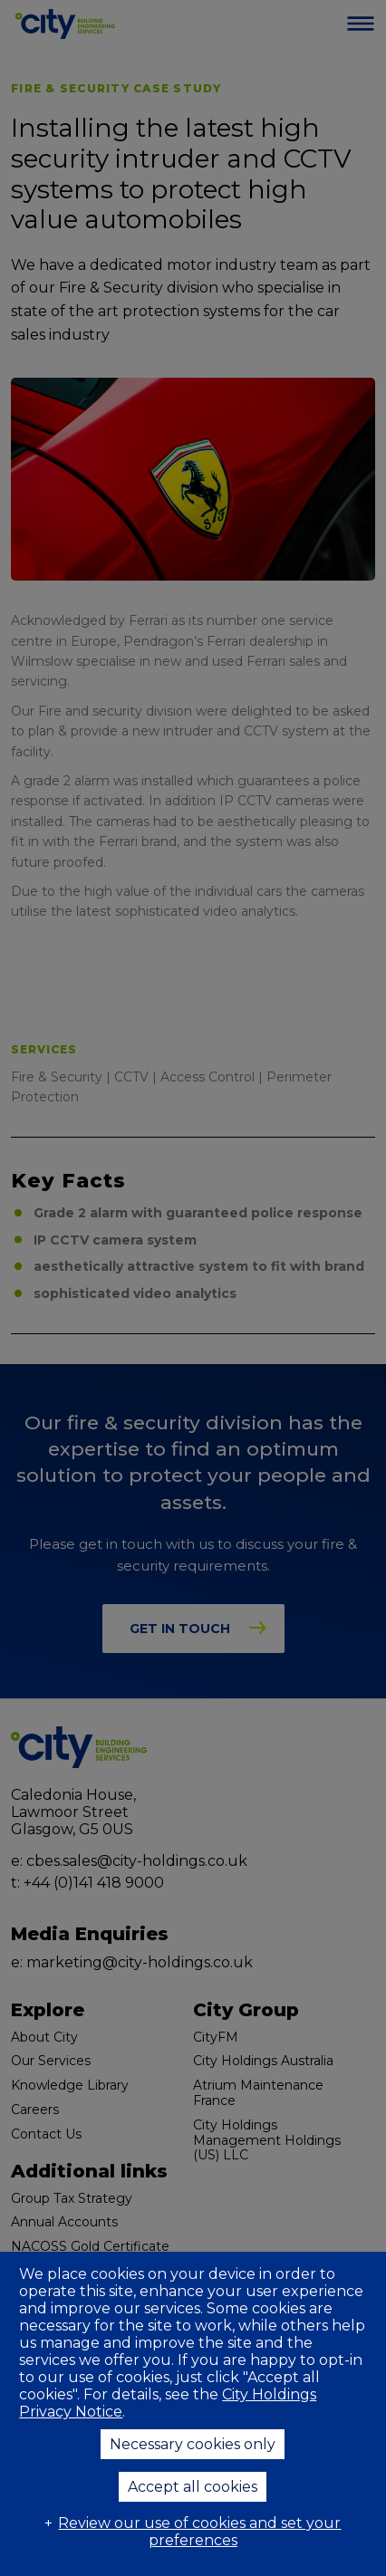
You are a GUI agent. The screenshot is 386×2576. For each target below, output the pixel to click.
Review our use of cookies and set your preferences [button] (199, 2531)
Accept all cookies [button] (192, 2486)
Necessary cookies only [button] (192, 2444)
